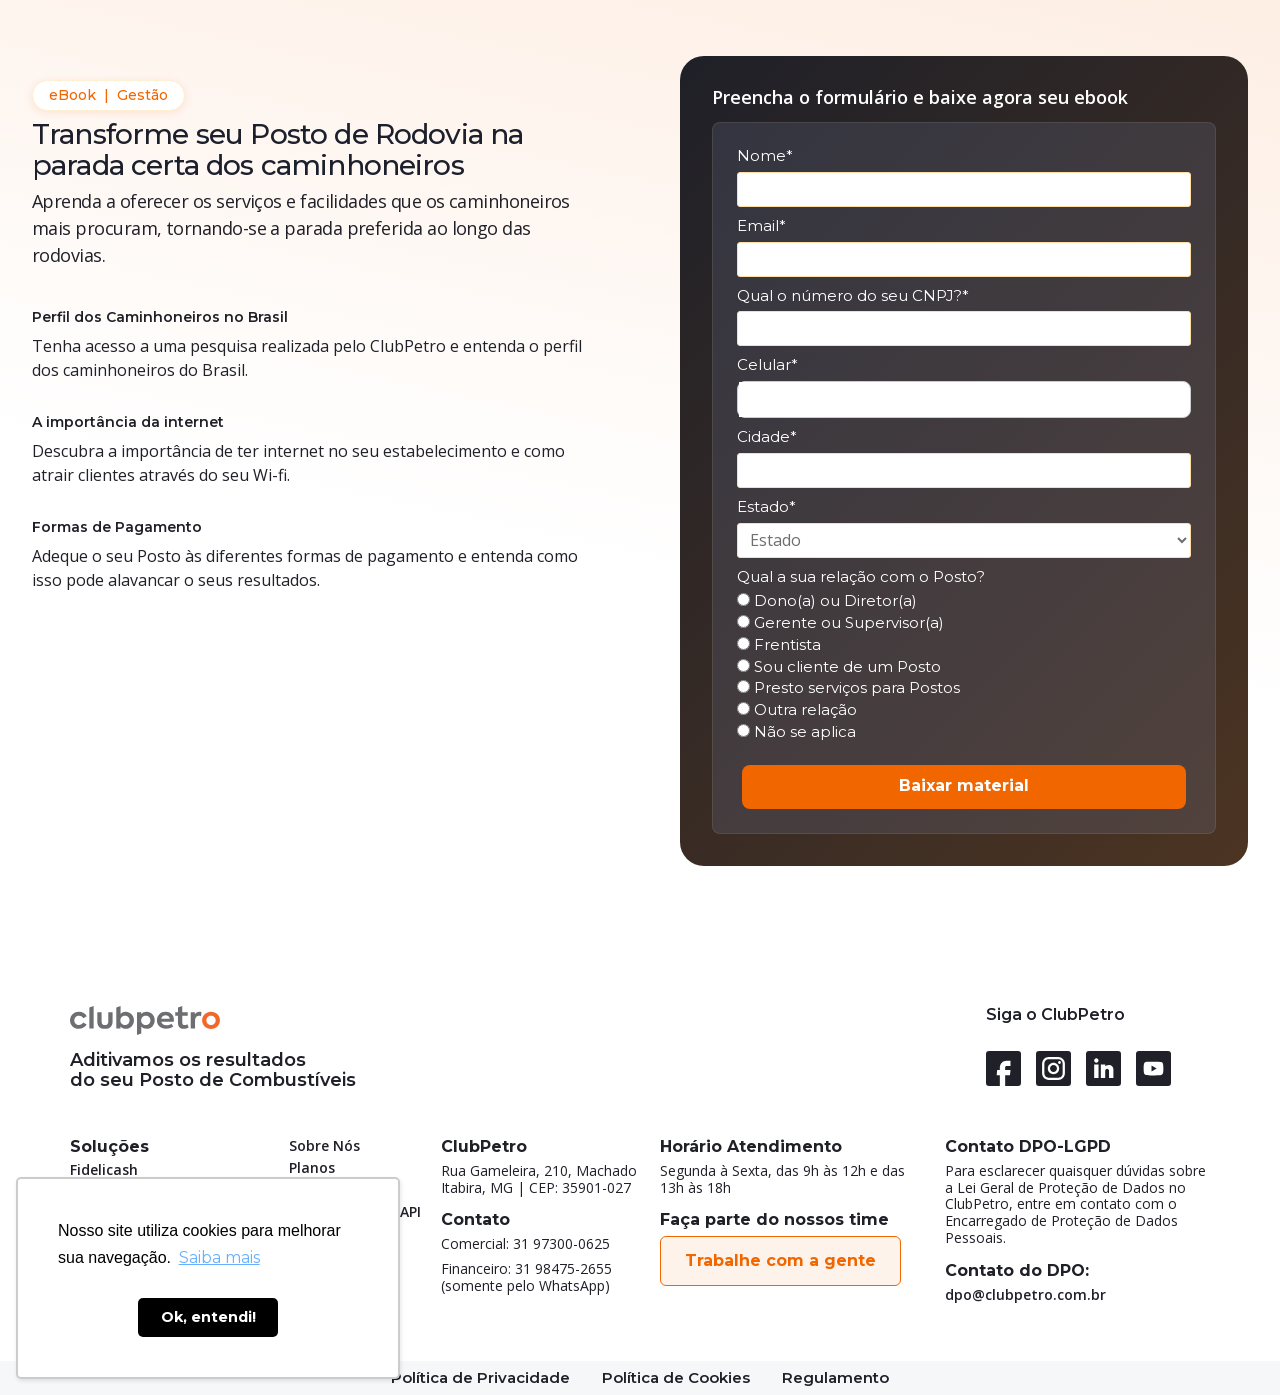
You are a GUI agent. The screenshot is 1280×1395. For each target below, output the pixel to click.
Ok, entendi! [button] (208, 1317)
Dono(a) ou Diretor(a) (827, 601)
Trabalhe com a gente (780, 1260)
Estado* (766, 507)
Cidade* (767, 437)
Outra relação (797, 710)
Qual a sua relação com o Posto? (861, 577)
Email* (761, 226)
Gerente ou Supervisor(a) (840, 623)
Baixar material (964, 785)
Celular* (767, 365)
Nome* (765, 156)
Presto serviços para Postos (848, 688)
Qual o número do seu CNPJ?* (853, 296)
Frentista (779, 645)
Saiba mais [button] (219, 1257)
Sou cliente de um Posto (839, 667)
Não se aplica (796, 732)
